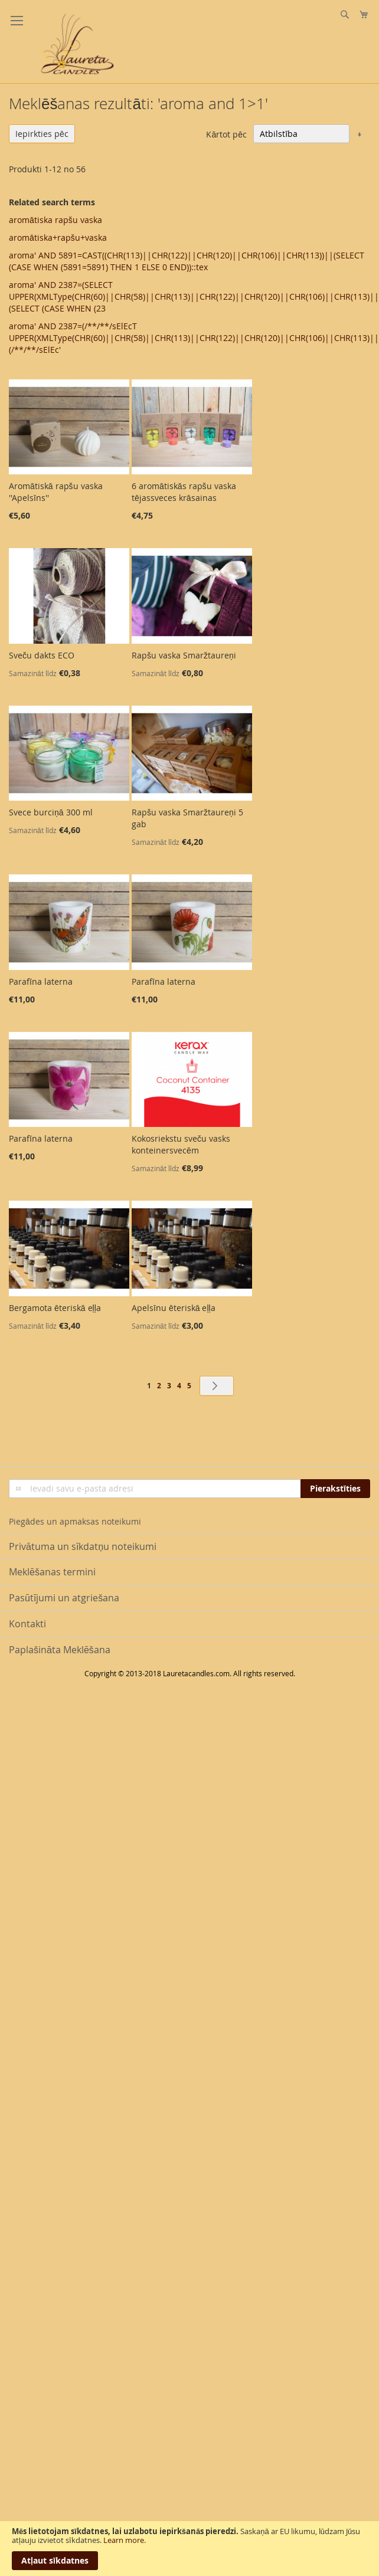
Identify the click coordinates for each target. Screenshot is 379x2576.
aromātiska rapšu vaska (55, 219)
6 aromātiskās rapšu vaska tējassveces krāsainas (184, 491)
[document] (189, 2548)
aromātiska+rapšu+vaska (58, 237)
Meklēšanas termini (52, 1571)
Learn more (123, 2540)
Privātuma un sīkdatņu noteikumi (82, 1546)
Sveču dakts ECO (41, 655)
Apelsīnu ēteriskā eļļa (173, 1307)
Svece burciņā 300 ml (51, 812)
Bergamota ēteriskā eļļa (55, 1307)
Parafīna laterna (41, 981)
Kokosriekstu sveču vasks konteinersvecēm (181, 1144)
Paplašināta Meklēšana (59, 1649)
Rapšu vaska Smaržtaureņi (184, 655)
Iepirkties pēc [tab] (41, 133)
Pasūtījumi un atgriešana (64, 1597)
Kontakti (27, 1623)
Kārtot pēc (226, 133)
